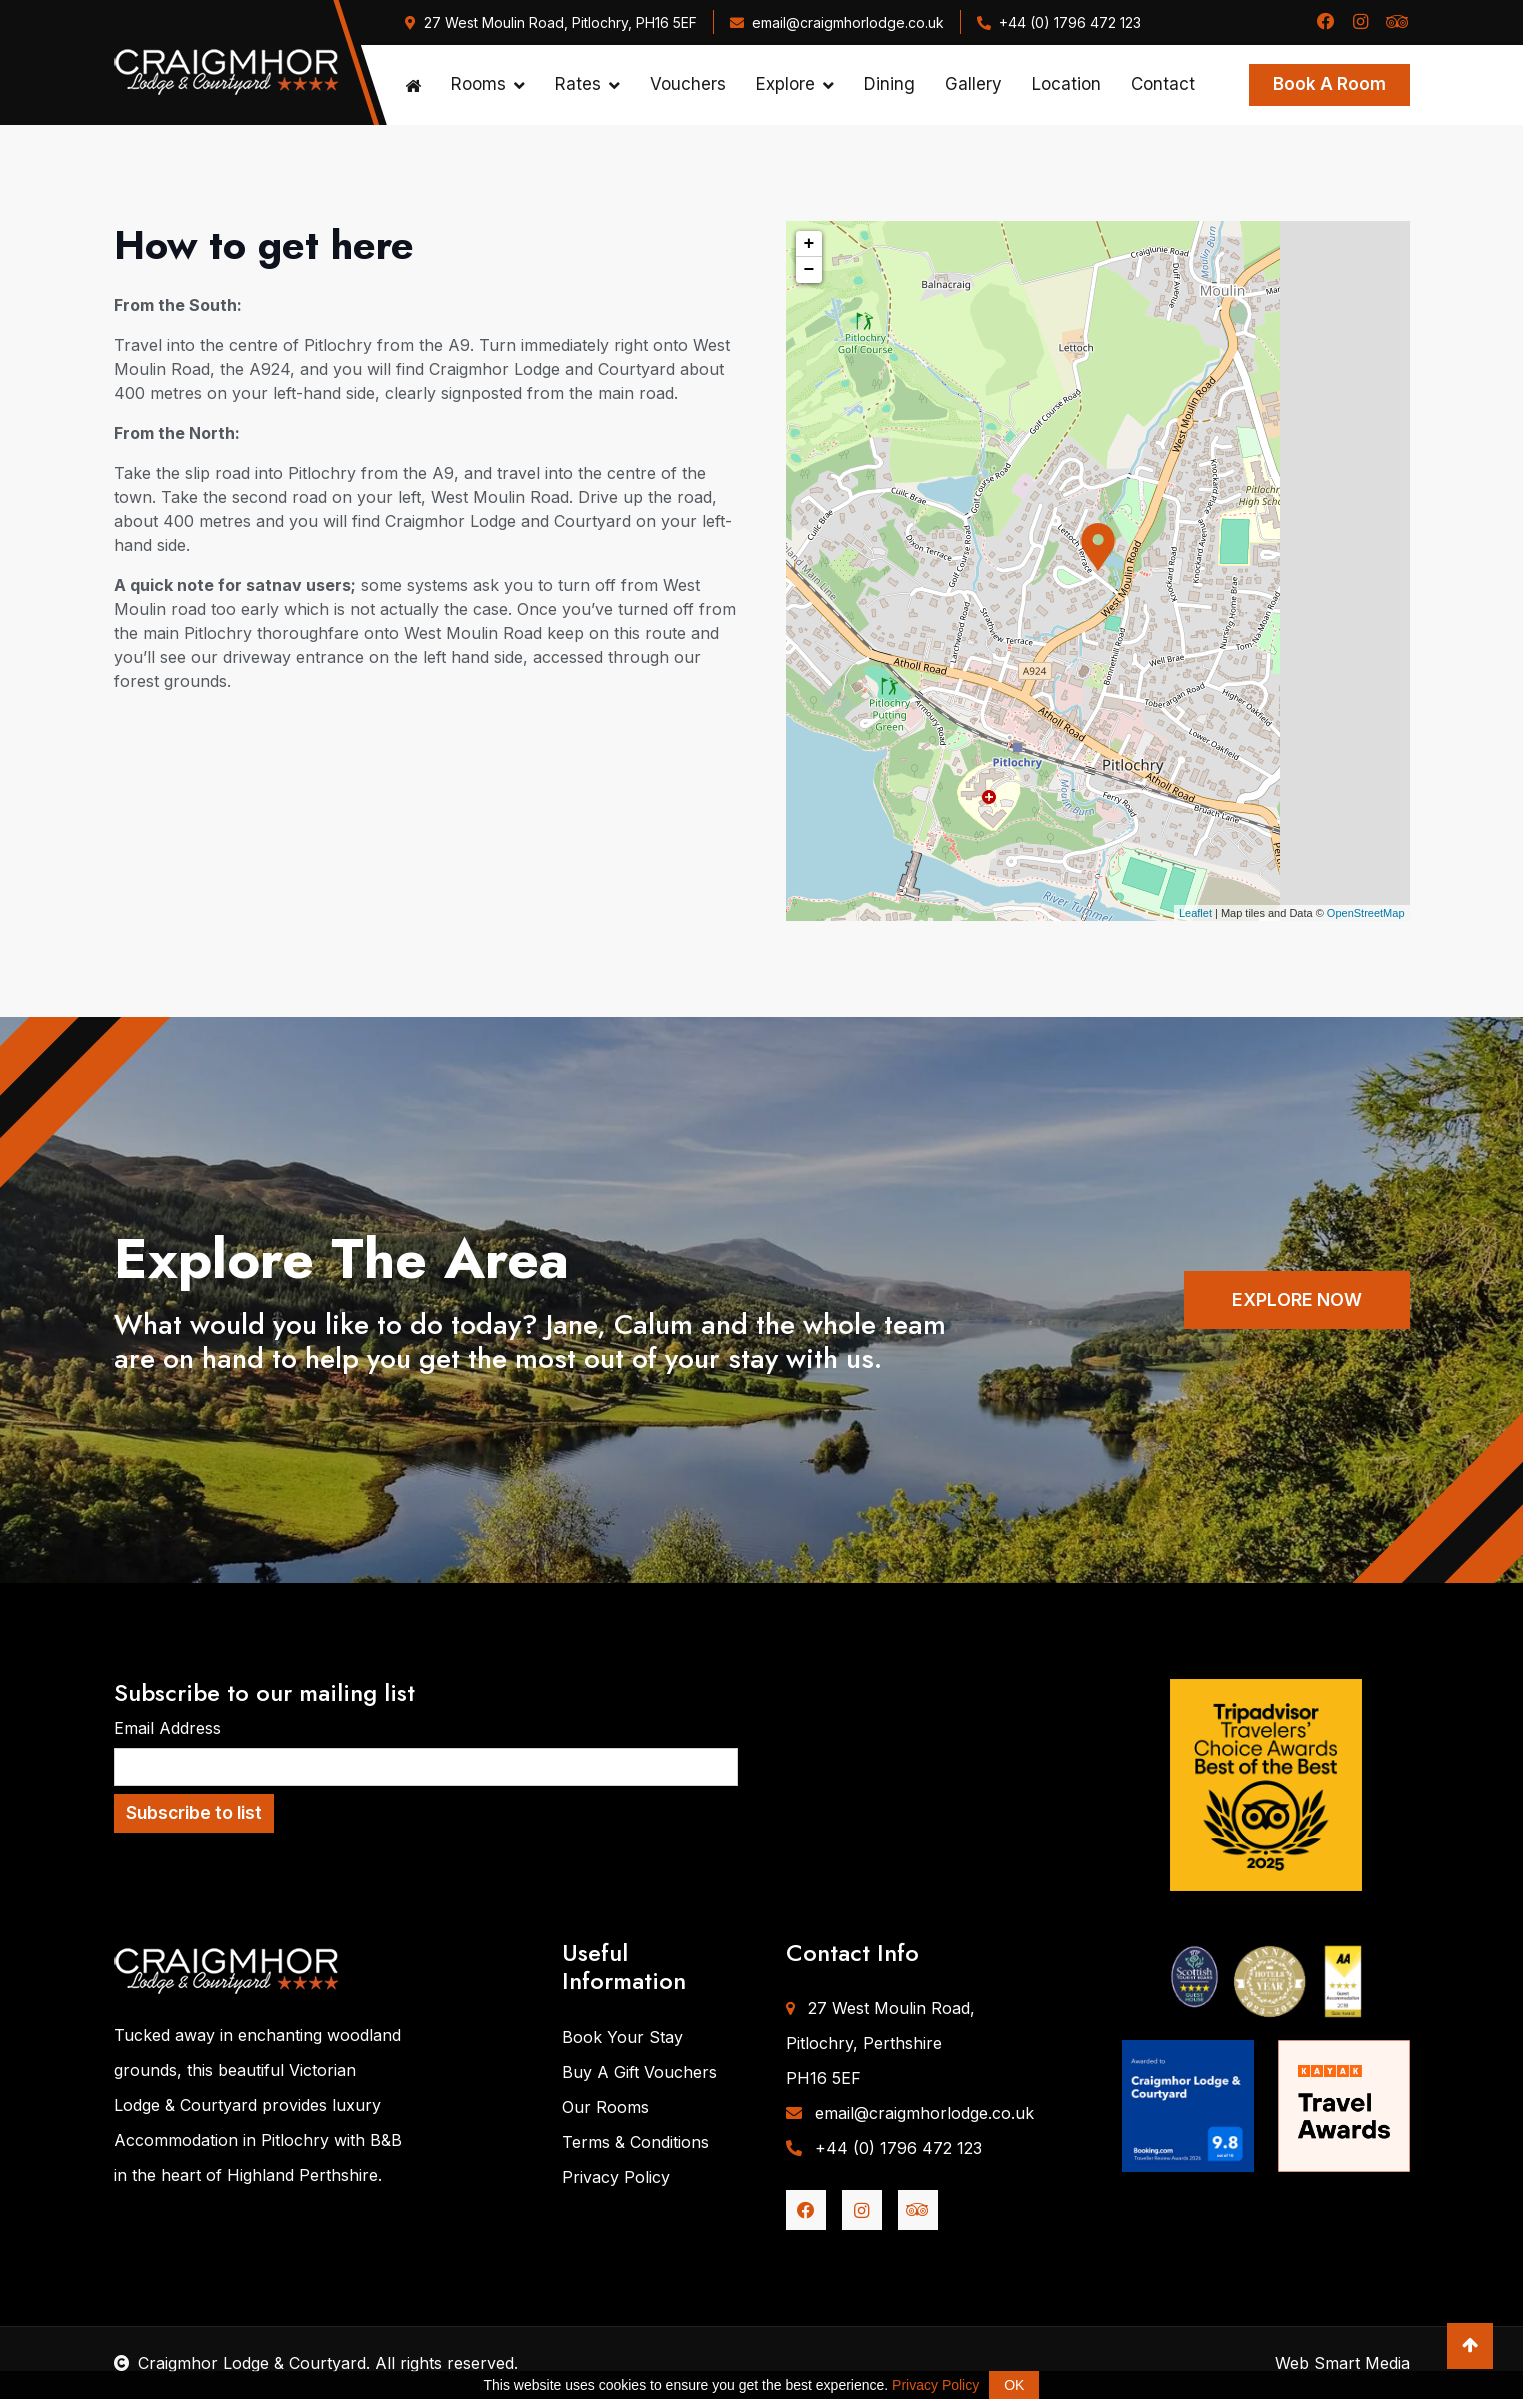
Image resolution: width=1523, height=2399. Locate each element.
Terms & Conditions (635, 2142)
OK (1014, 2385)
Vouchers (688, 84)
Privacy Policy (616, 2177)
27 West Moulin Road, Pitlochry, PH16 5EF (551, 22)
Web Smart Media (1342, 2363)
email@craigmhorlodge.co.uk (837, 22)
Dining (889, 84)
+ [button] (809, 244)
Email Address (167, 1728)
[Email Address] (426, 1767)
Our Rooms (605, 2107)
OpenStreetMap (1366, 913)
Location (1066, 84)
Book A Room (1329, 84)
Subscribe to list (194, 1812)
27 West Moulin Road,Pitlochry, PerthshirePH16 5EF (880, 2043)
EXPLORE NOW (1297, 1299)
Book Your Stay (622, 2037)
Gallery (973, 84)
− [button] (809, 270)
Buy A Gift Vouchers (639, 2072)
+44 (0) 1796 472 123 (1059, 22)
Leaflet (1195, 913)
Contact (1163, 84)
